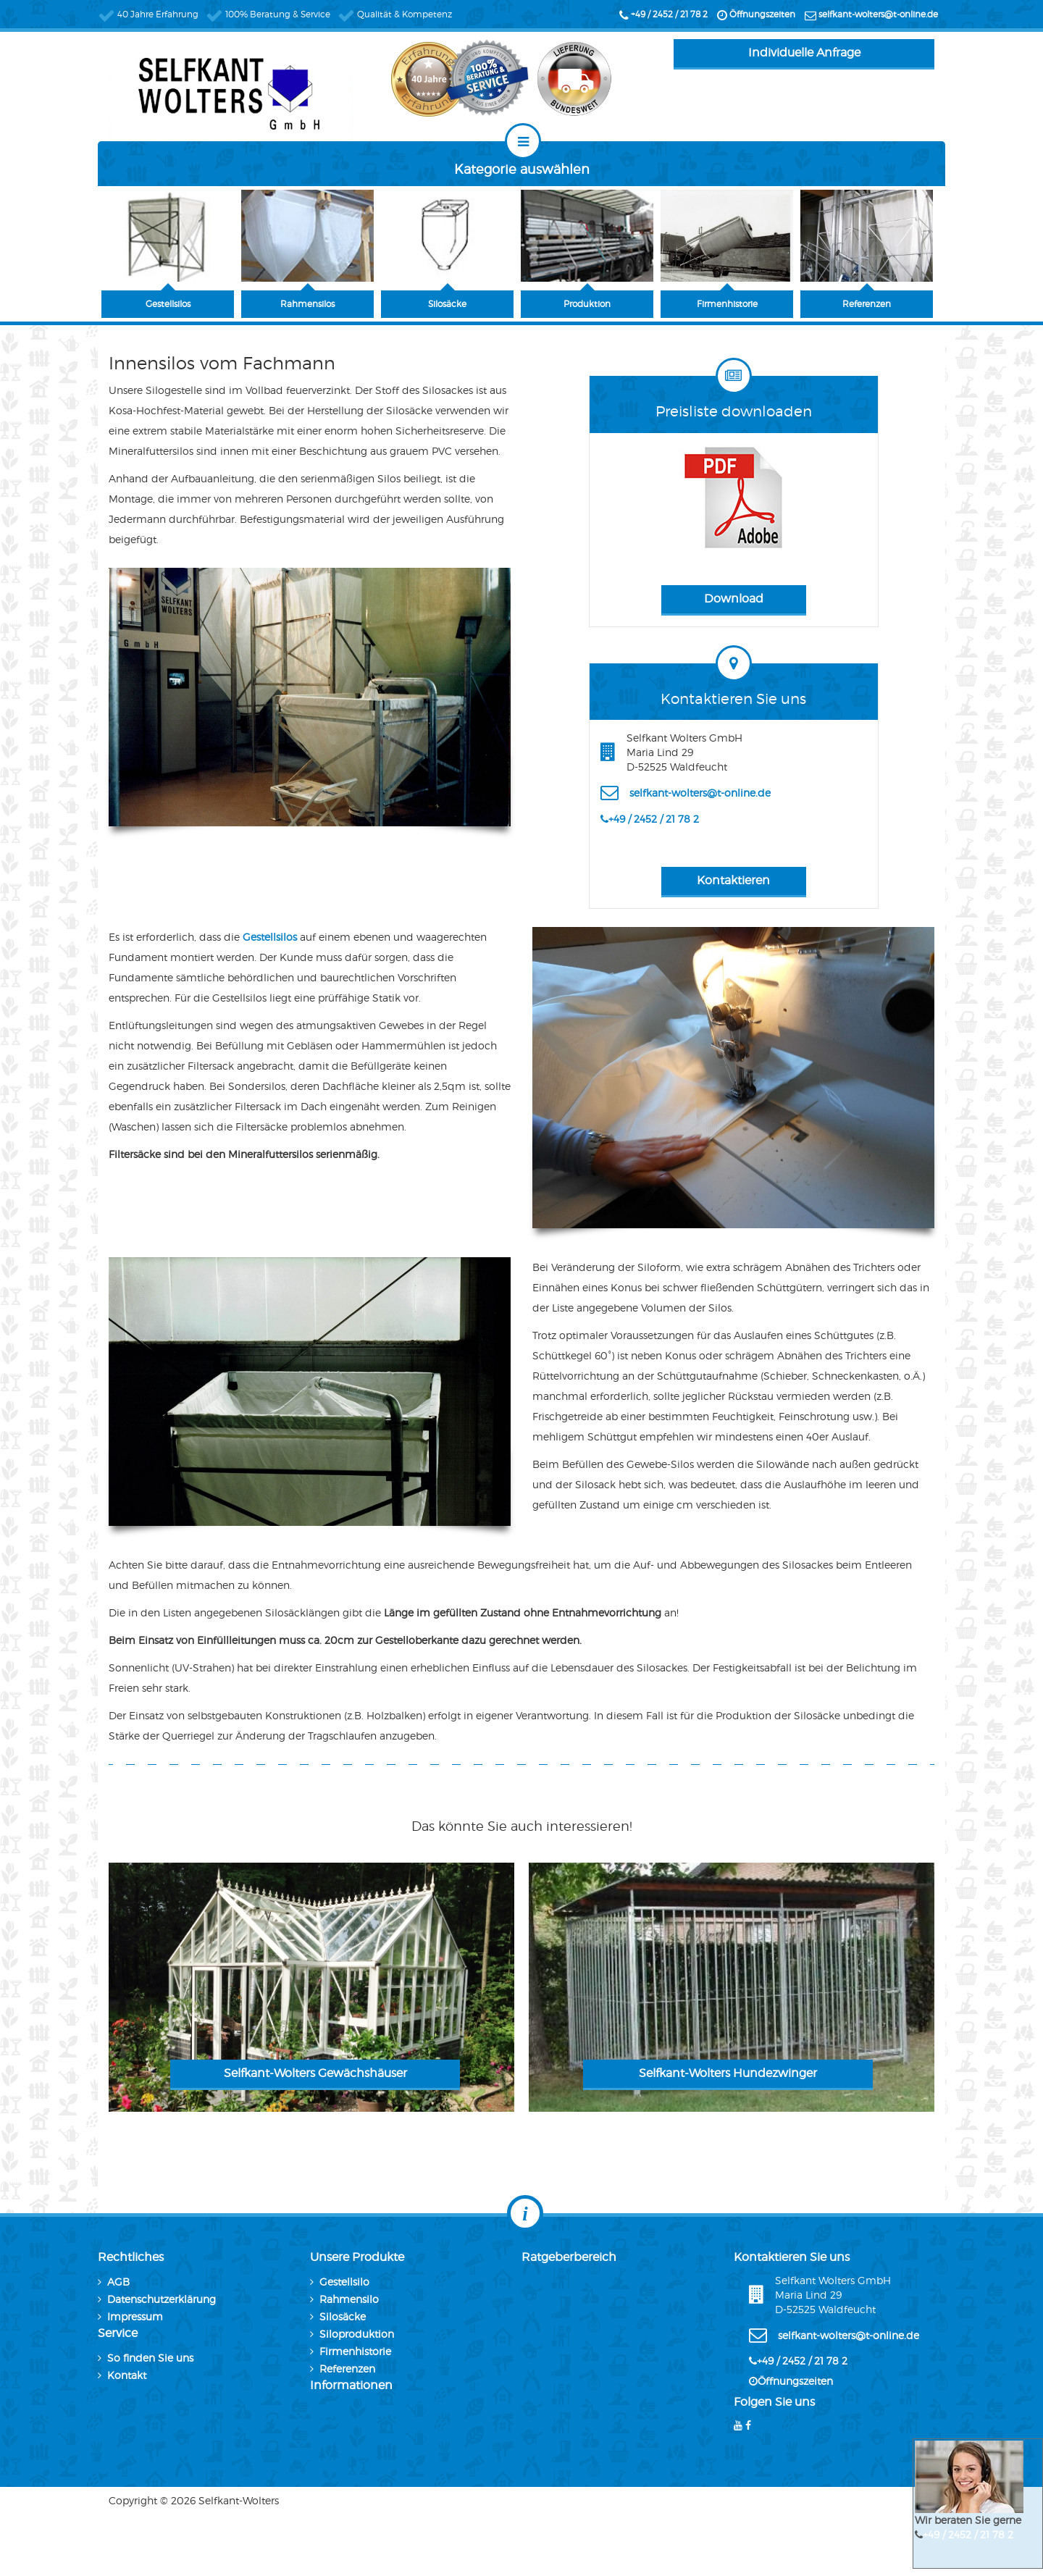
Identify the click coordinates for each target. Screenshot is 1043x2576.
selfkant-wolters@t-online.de (878, 14)
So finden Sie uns (150, 2357)
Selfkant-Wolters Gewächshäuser (315, 2073)
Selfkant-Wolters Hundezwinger (728, 2073)
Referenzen (347, 2368)
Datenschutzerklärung (161, 2299)
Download (733, 598)
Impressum (135, 2316)
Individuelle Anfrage (804, 52)
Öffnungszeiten (762, 14)
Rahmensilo (349, 2299)
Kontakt (126, 2375)
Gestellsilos (271, 937)
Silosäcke (342, 2316)
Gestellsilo (344, 2281)
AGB (118, 2281)
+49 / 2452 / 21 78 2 (669, 14)
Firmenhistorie (355, 2351)
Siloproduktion (356, 2334)
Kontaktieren (733, 880)
